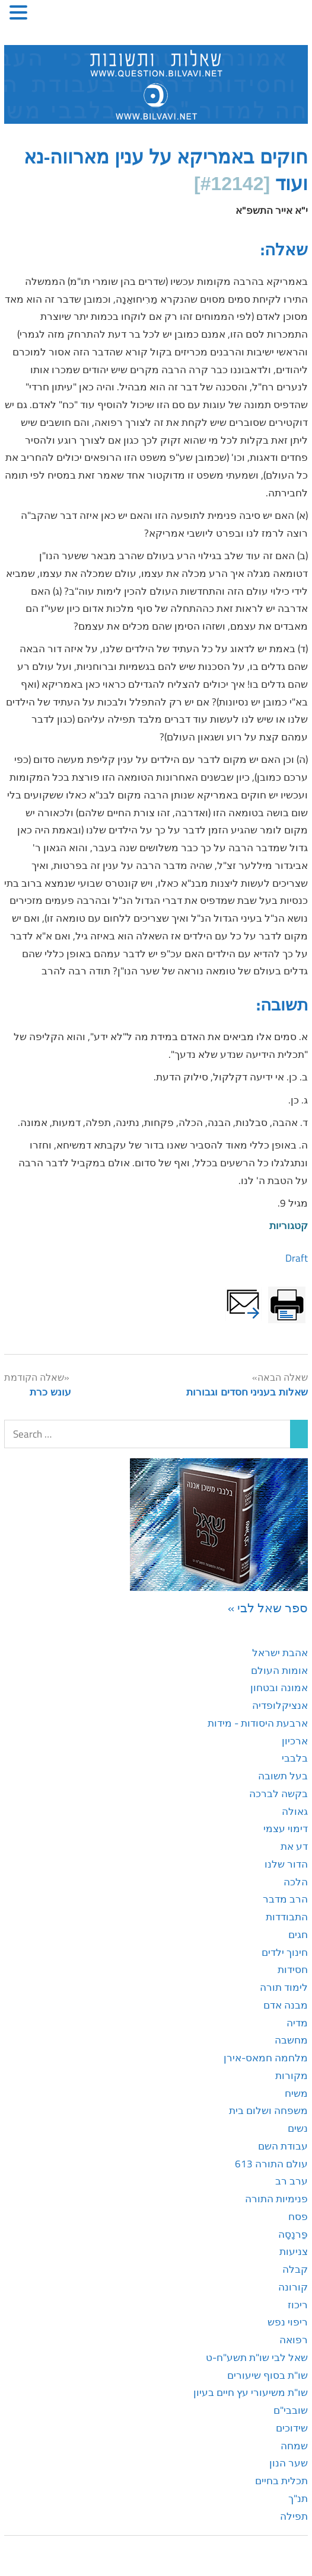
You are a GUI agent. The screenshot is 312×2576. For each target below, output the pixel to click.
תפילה (294, 2516)
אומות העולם (279, 1670)
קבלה (295, 2269)
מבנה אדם (285, 2005)
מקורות (291, 2075)
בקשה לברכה (278, 1793)
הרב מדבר (285, 1899)
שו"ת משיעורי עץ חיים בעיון (250, 2392)
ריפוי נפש (288, 2322)
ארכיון (295, 1741)
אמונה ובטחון (279, 1687)
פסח (298, 2216)
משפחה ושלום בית (268, 2110)
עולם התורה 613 (271, 2163)
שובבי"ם (290, 2410)
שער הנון (288, 2463)
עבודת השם (283, 2146)
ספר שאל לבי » (268, 1607)
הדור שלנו (286, 1864)
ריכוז (298, 2304)
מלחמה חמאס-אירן (266, 2057)
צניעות (293, 2251)
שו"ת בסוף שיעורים (267, 2375)
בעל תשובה (283, 1775)
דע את (294, 1846)
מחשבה (291, 2040)
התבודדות (287, 1916)
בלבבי (295, 1758)
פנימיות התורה (276, 2198)
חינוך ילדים (285, 1952)
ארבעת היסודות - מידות (258, 1723)
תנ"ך (298, 2498)
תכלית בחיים (281, 2480)
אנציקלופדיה (280, 1705)
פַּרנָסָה (293, 2234)
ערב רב (291, 2181)
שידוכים (292, 2428)
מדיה (297, 2022)
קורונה (293, 2287)
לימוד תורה (284, 1987)
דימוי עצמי (285, 1828)
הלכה (296, 1882)
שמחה (294, 2445)
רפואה (293, 2339)
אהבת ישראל (280, 1652)
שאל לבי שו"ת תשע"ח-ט (257, 2357)
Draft (296, 1258)
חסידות (293, 1969)
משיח (296, 2093)
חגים (298, 1934)
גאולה (295, 1811)
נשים (298, 2128)
